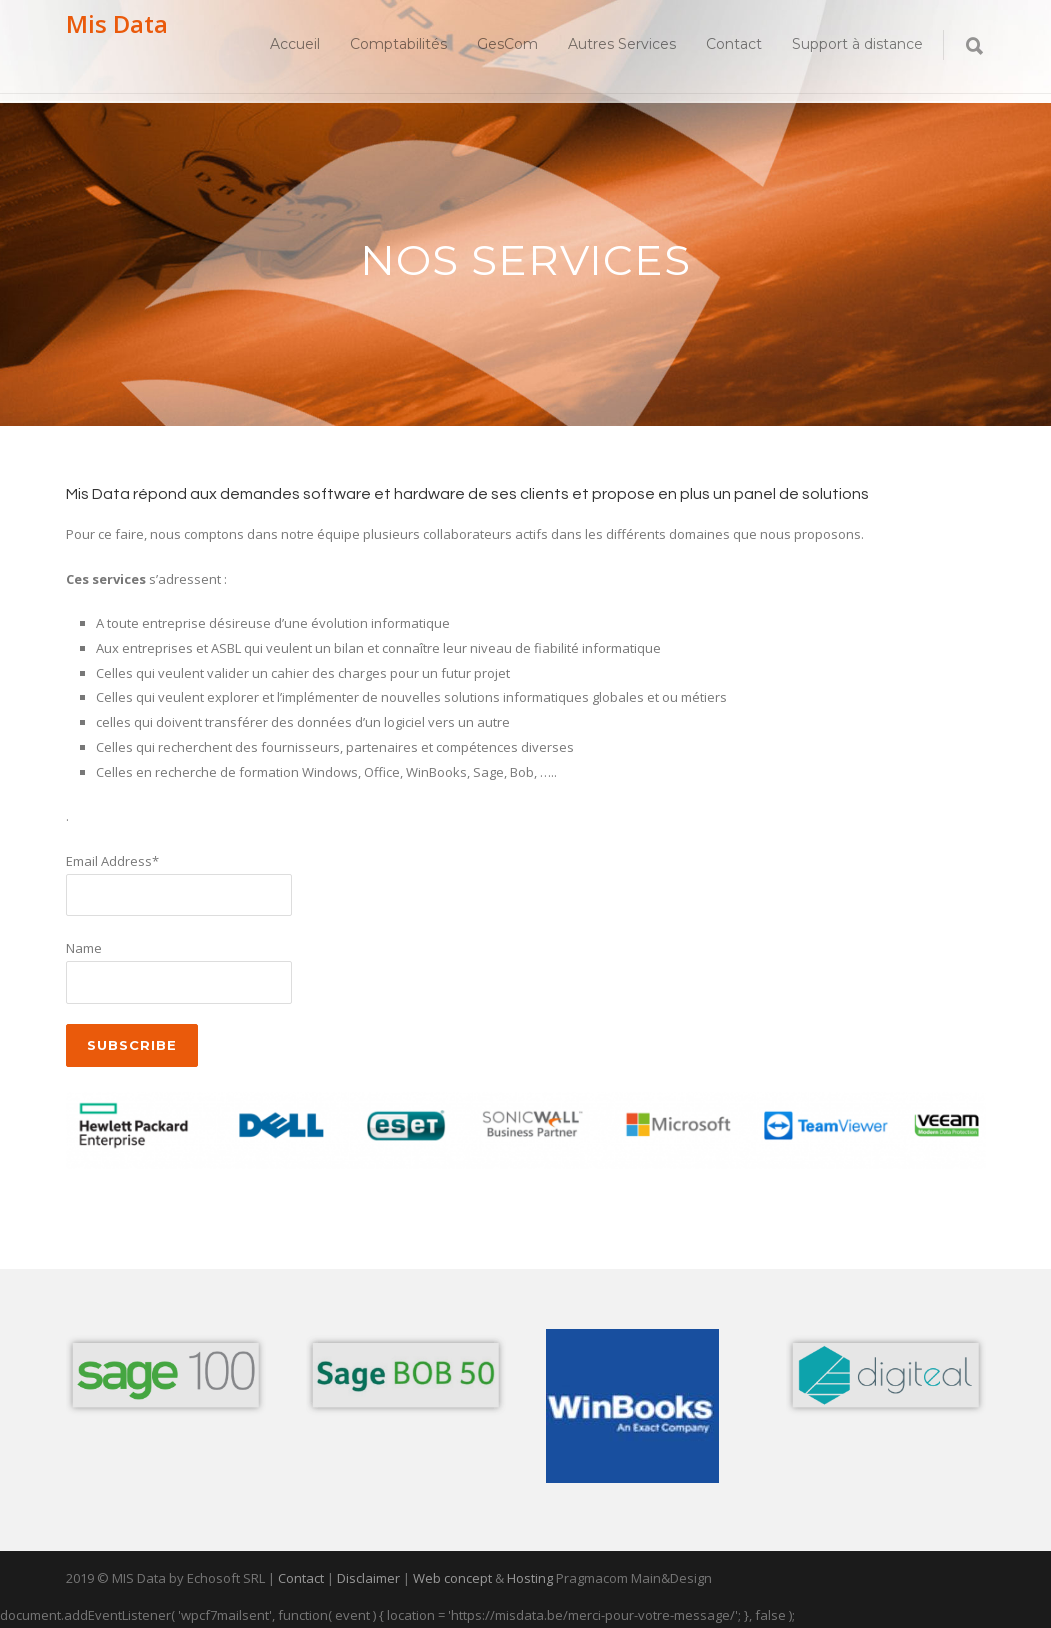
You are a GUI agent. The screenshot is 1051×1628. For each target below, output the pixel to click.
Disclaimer (368, 1578)
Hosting (530, 1578)
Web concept (452, 1578)
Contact (734, 44)
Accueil (295, 44)
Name (84, 948)
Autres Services (622, 44)
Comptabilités (398, 44)
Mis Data (117, 23)
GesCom (507, 44)
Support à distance (857, 44)
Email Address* (112, 861)
